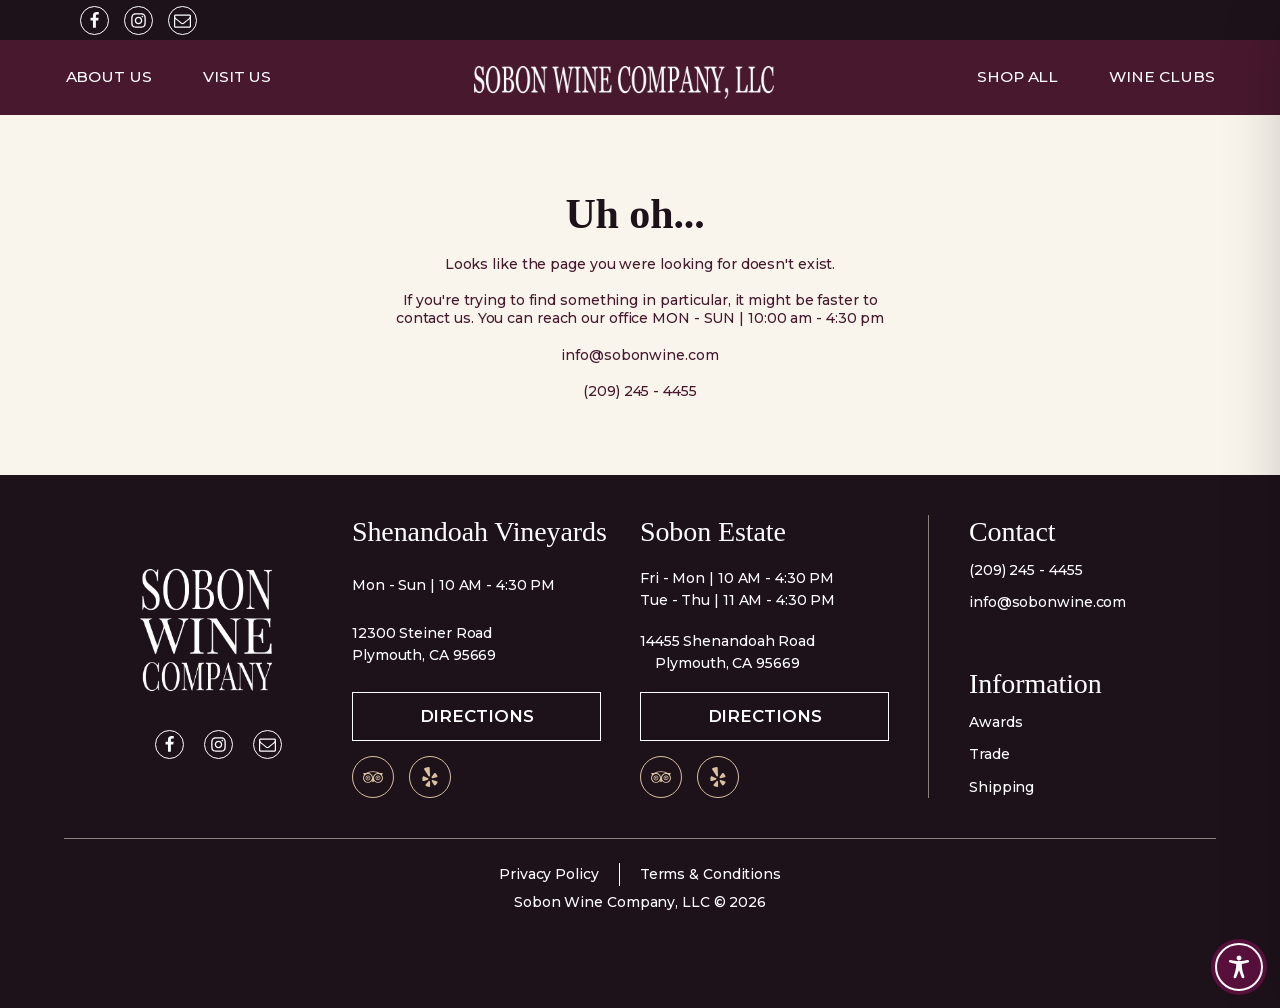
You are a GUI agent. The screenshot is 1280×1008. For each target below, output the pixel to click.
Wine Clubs (1161, 76)
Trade (989, 754)
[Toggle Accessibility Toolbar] (1239, 967)
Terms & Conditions (710, 874)
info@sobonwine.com (1047, 602)
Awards (995, 722)
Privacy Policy (549, 874)
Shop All (1017, 76)
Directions (477, 716)
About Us (109, 76)
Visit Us (237, 76)
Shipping (1001, 787)
